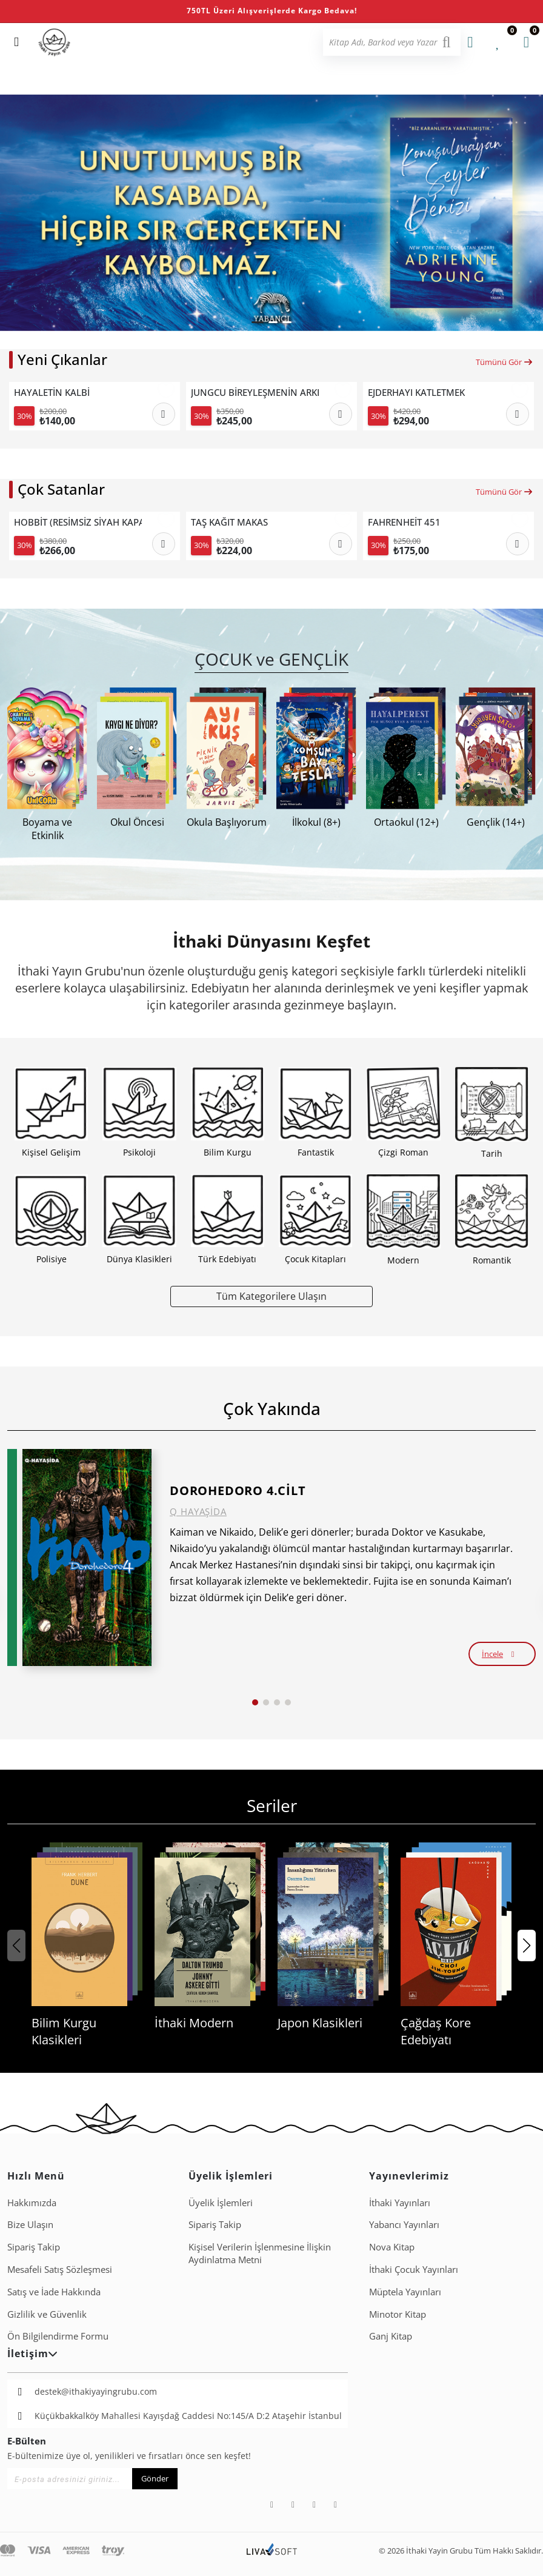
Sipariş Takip (33, 2247)
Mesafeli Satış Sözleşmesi (59, 2269)
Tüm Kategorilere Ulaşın (271, 1296)
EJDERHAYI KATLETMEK (416, 392)
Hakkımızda (31, 2202)
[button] (258, 322)
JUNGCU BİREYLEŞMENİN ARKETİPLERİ (255, 392)
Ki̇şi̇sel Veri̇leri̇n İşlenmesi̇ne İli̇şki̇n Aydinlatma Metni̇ (259, 2253)
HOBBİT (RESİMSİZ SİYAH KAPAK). (78, 522)
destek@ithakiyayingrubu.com (96, 2391)
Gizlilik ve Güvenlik (47, 2314)
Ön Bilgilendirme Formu (57, 2336)
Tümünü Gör (504, 361)
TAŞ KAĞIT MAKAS (229, 522)
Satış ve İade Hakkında (54, 2292)
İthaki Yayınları (399, 2202)
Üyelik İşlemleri (220, 2202)
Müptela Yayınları (405, 2292)
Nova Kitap (392, 2247)
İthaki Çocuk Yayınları (413, 2269)
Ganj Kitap (390, 2336)
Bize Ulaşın (30, 2224)
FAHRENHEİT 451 (404, 522)
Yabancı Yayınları (404, 2224)
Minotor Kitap (397, 2314)
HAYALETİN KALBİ (52, 392)
